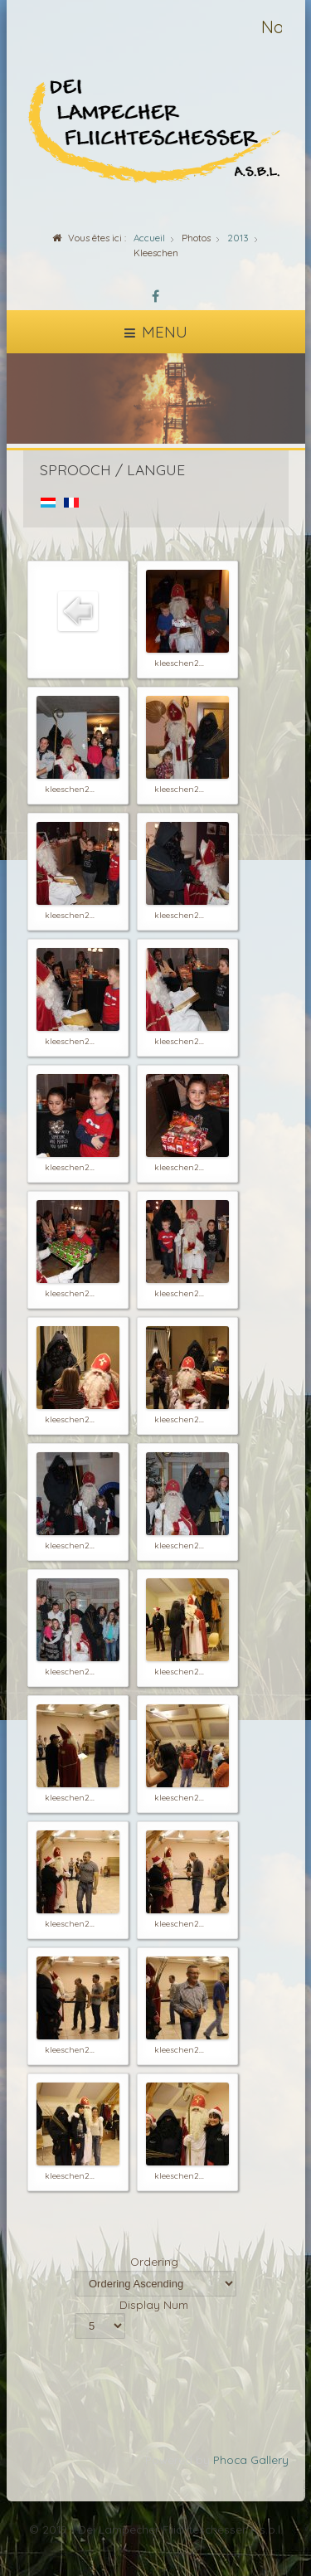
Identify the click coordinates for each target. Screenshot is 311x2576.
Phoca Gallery (251, 2459)
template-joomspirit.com (307, 2519)
